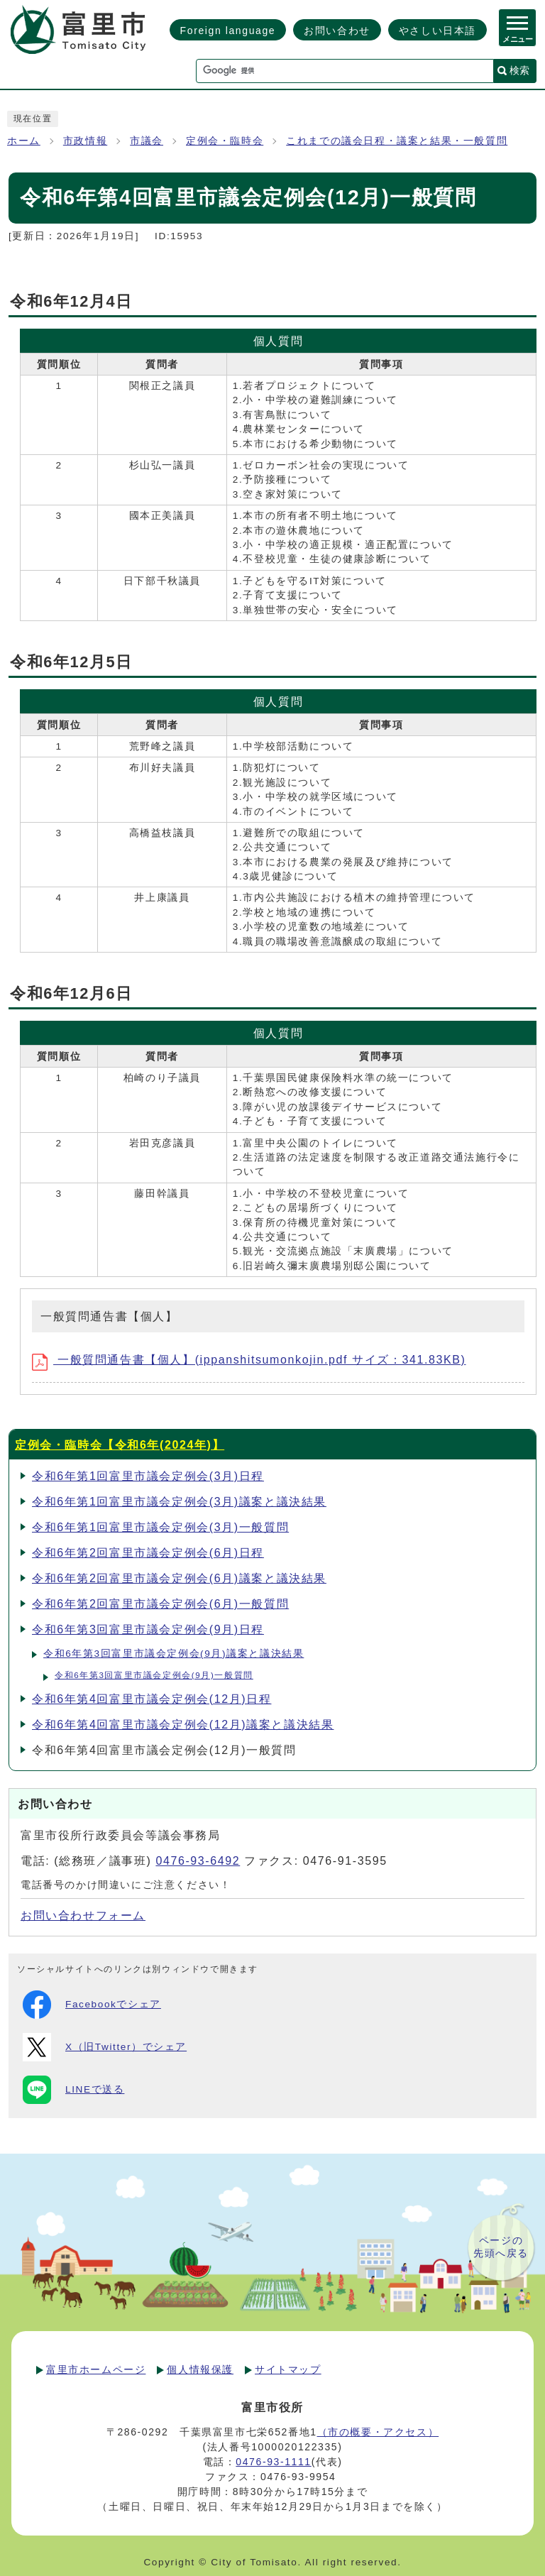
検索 (519, 70)
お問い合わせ (337, 30)
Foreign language (228, 30)
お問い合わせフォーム (83, 1915)
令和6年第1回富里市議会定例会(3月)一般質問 (160, 1527)
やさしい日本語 (437, 30)
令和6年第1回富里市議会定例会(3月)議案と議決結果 (179, 1502)
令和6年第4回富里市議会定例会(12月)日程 (151, 1699)
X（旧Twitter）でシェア (105, 2047)
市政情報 (85, 141)
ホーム (23, 141)
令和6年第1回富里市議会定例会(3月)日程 (148, 1476)
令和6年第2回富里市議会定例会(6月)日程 (148, 1553)
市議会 (146, 141)
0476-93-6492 (197, 1861)
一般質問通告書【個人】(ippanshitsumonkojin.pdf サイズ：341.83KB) (249, 1360)
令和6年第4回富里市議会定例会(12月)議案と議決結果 (183, 1725)
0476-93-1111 (273, 2461)
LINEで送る (73, 2090)
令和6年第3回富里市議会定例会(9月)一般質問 (154, 1675)
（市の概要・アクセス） (378, 2432)
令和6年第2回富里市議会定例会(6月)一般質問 (160, 1604)
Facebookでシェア (92, 2004)
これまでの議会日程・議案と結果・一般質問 (396, 141)
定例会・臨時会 (224, 141)
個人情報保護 (200, 2369)
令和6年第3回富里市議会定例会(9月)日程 (148, 1629)
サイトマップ (288, 2369)
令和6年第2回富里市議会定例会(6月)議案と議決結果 (179, 1578)
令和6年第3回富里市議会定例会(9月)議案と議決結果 (173, 1653)
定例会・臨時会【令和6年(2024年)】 (119, 1445)
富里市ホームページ (95, 2369)
